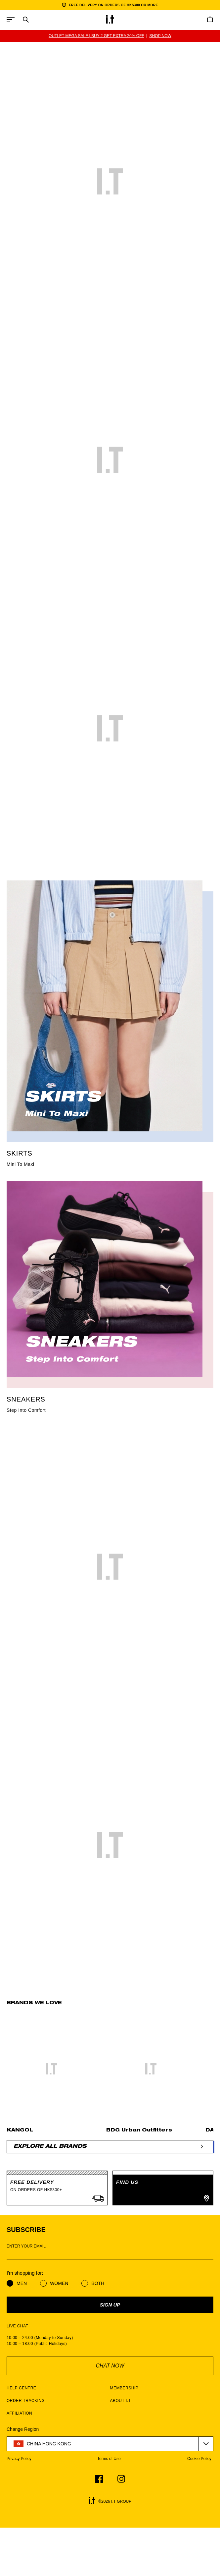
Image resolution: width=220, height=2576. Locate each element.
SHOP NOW (160, 35)
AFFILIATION (19, 2413)
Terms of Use (109, 2458)
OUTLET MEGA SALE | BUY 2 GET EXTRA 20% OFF (96, 35)
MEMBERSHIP (124, 2388)
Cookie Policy (199, 2458)
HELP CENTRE (21, 2388)
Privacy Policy (19, 2458)
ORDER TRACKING (26, 2400)
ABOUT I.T (120, 2400)
